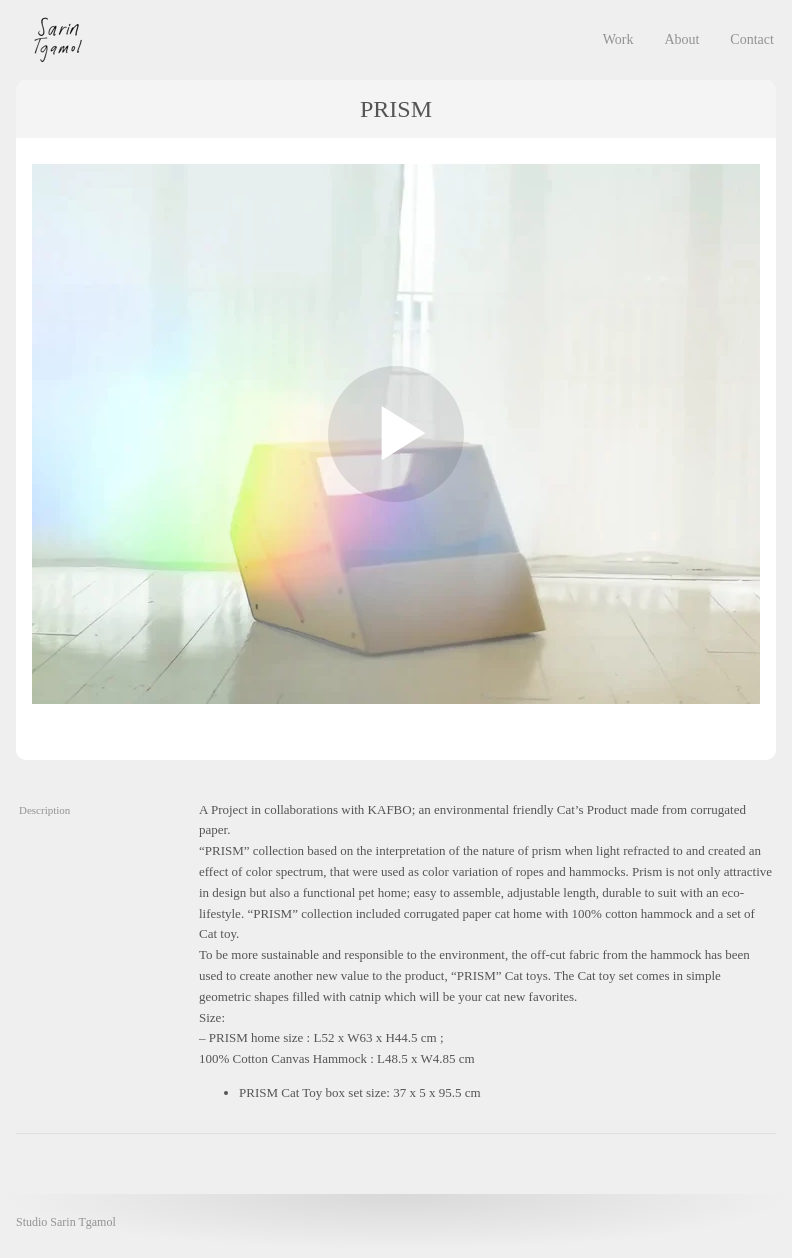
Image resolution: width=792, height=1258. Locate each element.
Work (618, 39)
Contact (752, 39)
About (681, 39)
